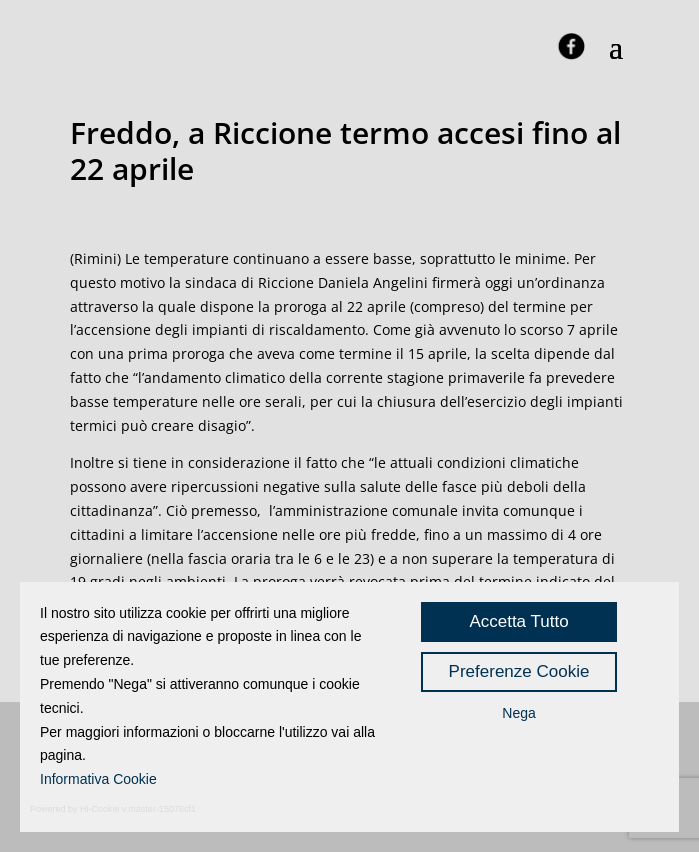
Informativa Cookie (98, 779)
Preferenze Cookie (519, 671)
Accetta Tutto (518, 621)
